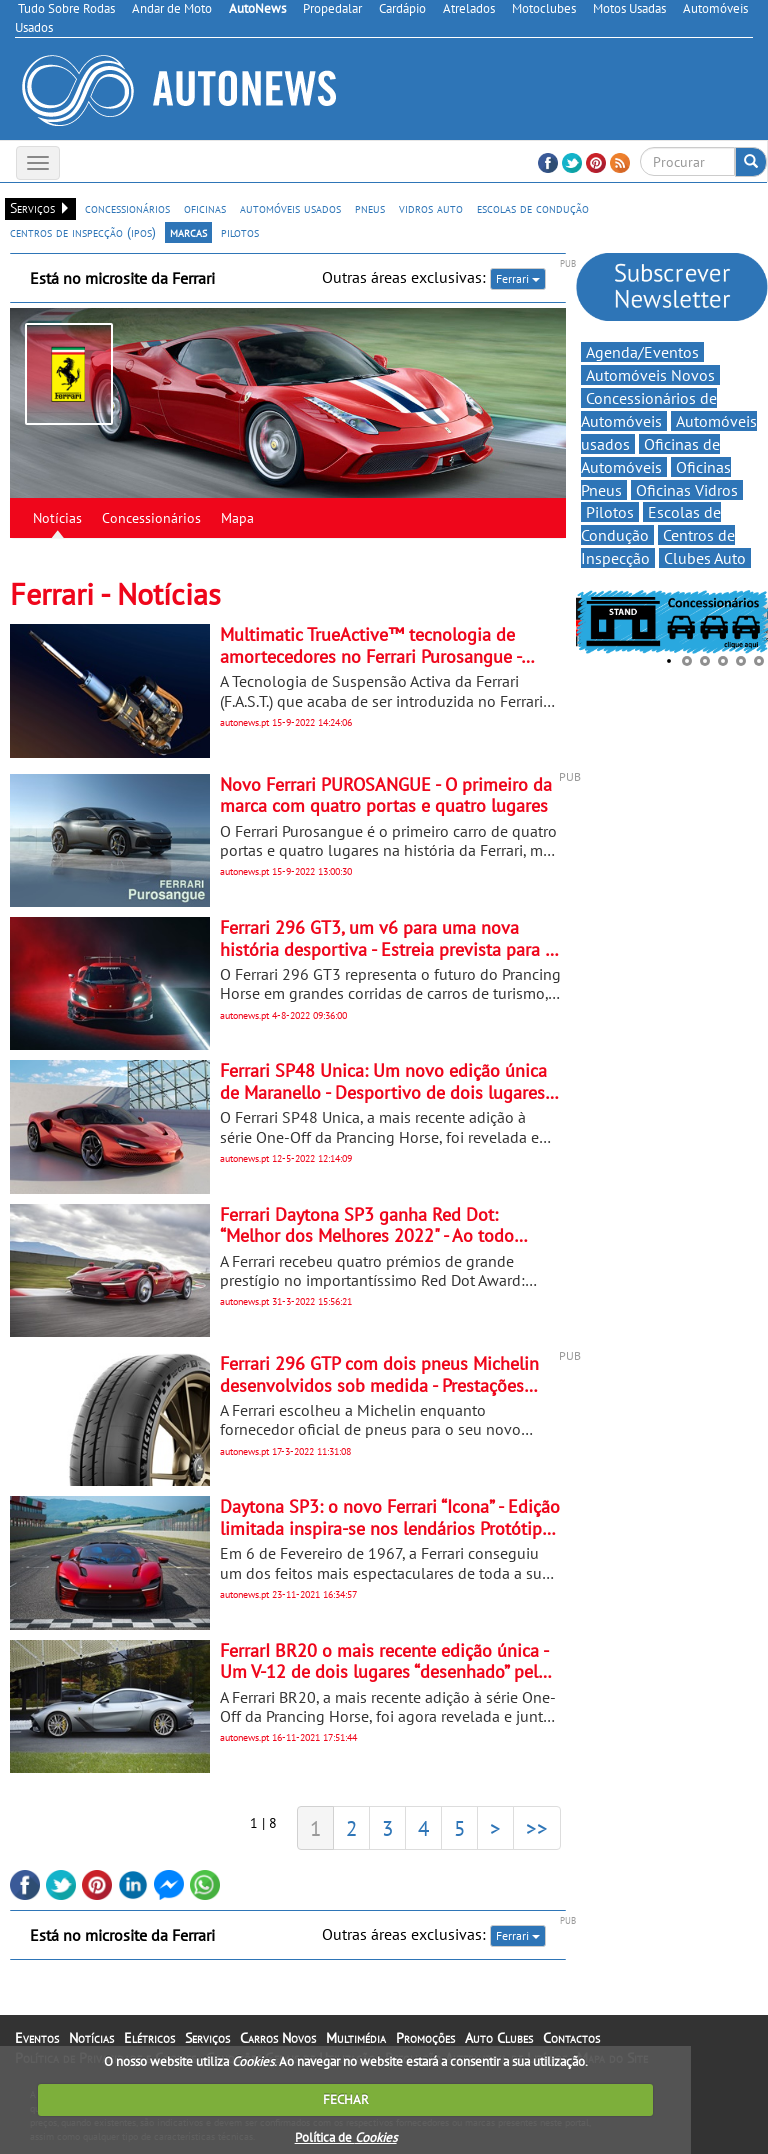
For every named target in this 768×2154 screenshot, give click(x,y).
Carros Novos (278, 2038)
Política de (346, 2137)
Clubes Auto (705, 558)
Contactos (571, 2038)
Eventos (37, 2038)
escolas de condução (533, 208)
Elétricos (149, 2038)
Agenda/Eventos (642, 352)
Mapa (237, 518)
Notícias (57, 518)
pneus (370, 208)
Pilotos (610, 512)
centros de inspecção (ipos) (83, 232)
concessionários (127, 208)
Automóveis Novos (650, 375)
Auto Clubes (499, 2038)
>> (537, 1828)
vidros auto (431, 208)
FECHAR (346, 2099)
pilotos (240, 232)
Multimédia (356, 2038)
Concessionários (151, 518)
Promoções (425, 2038)
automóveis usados (290, 208)
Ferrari (518, 278)
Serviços (207, 2038)
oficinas (205, 208)
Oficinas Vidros (687, 490)
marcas (188, 232)
